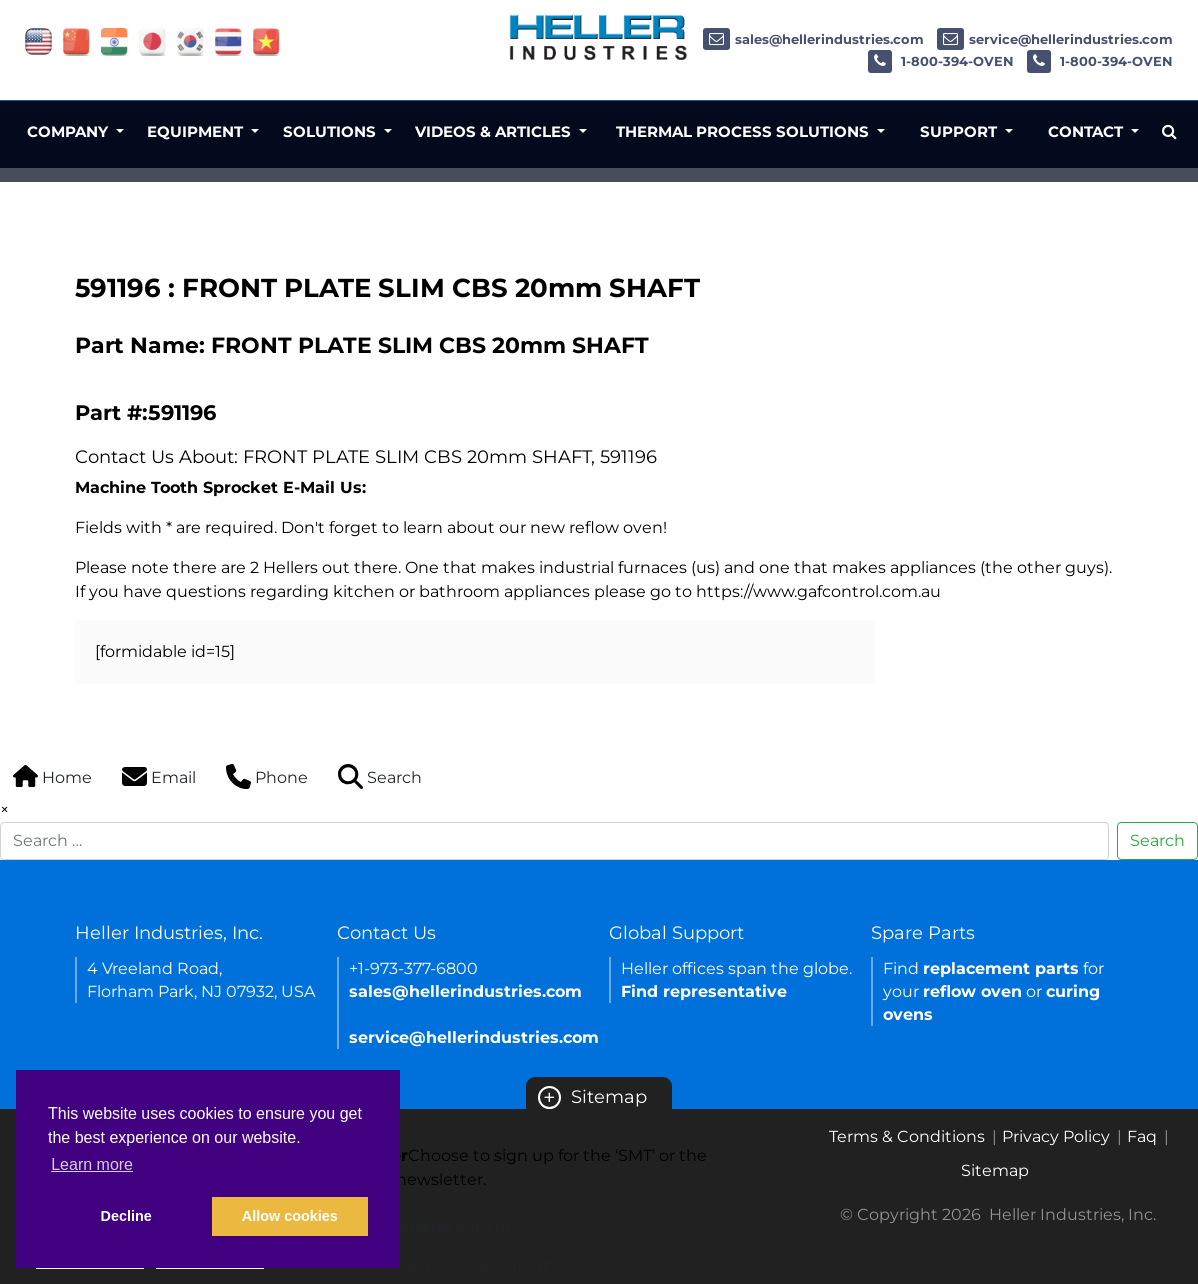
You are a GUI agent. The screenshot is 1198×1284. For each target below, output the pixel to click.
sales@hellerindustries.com (813, 39)
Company (69, 131)
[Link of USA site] (38, 40)
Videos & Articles (495, 131)
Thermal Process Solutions (744, 131)
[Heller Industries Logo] (599, 36)
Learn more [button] (92, 1164)
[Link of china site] (76, 40)
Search (1157, 840)
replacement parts (1001, 968)
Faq (1142, 1136)
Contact (1087, 131)
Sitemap (592, 1097)
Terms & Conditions (907, 1136)
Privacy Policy (1056, 1136)
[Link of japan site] (152, 40)
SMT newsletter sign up (422, 1226)
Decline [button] (126, 1216)
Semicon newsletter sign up (441, 1264)
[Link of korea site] (190, 40)
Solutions (331, 131)
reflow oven (972, 991)
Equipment (197, 131)
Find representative (704, 991)
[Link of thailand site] (228, 40)
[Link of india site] (114, 40)
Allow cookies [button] (290, 1216)
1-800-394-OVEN (941, 61)
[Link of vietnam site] (266, 40)
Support (960, 131)
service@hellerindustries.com (1055, 39)
